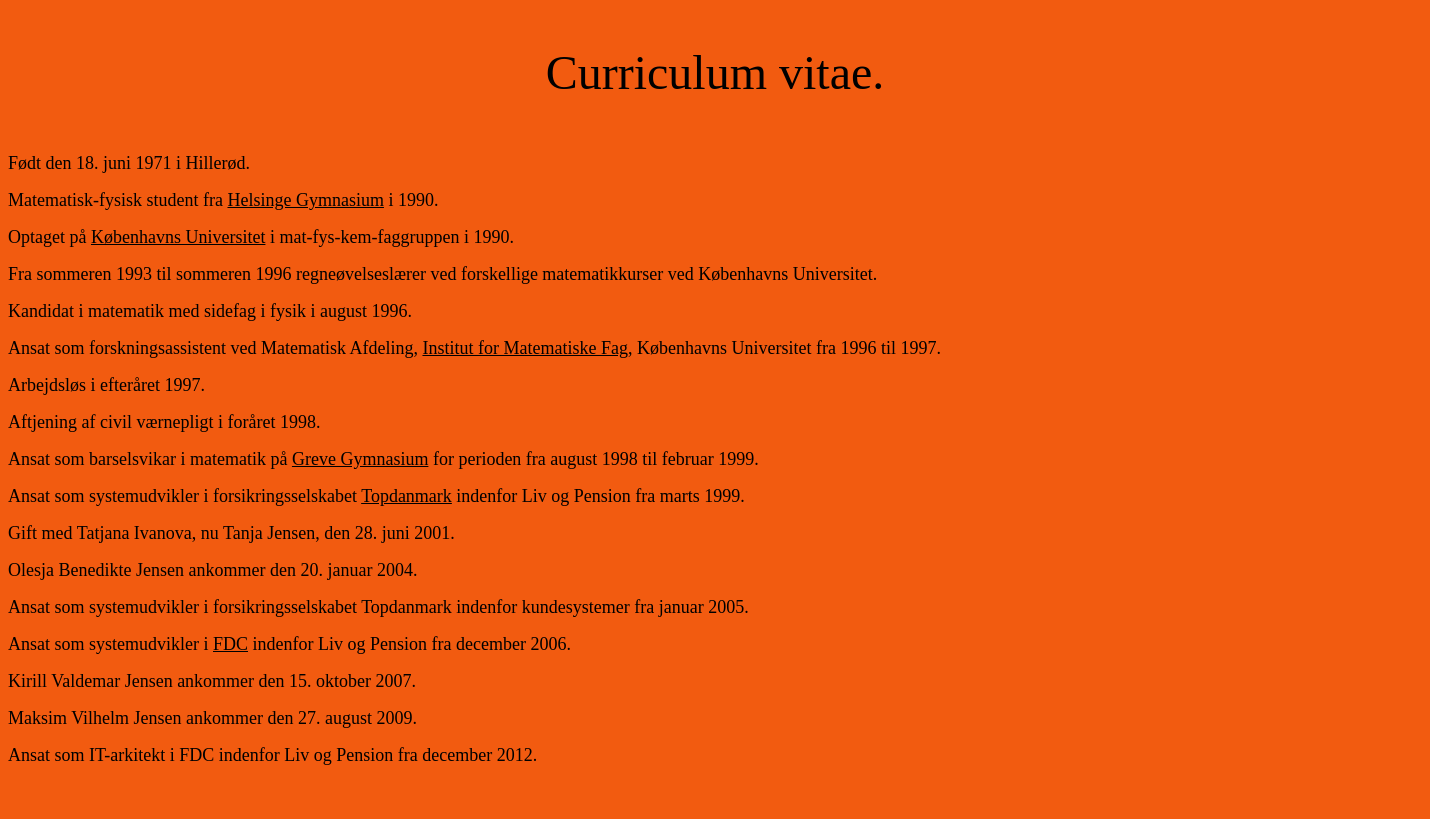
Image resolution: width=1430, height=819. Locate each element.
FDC (230, 644)
